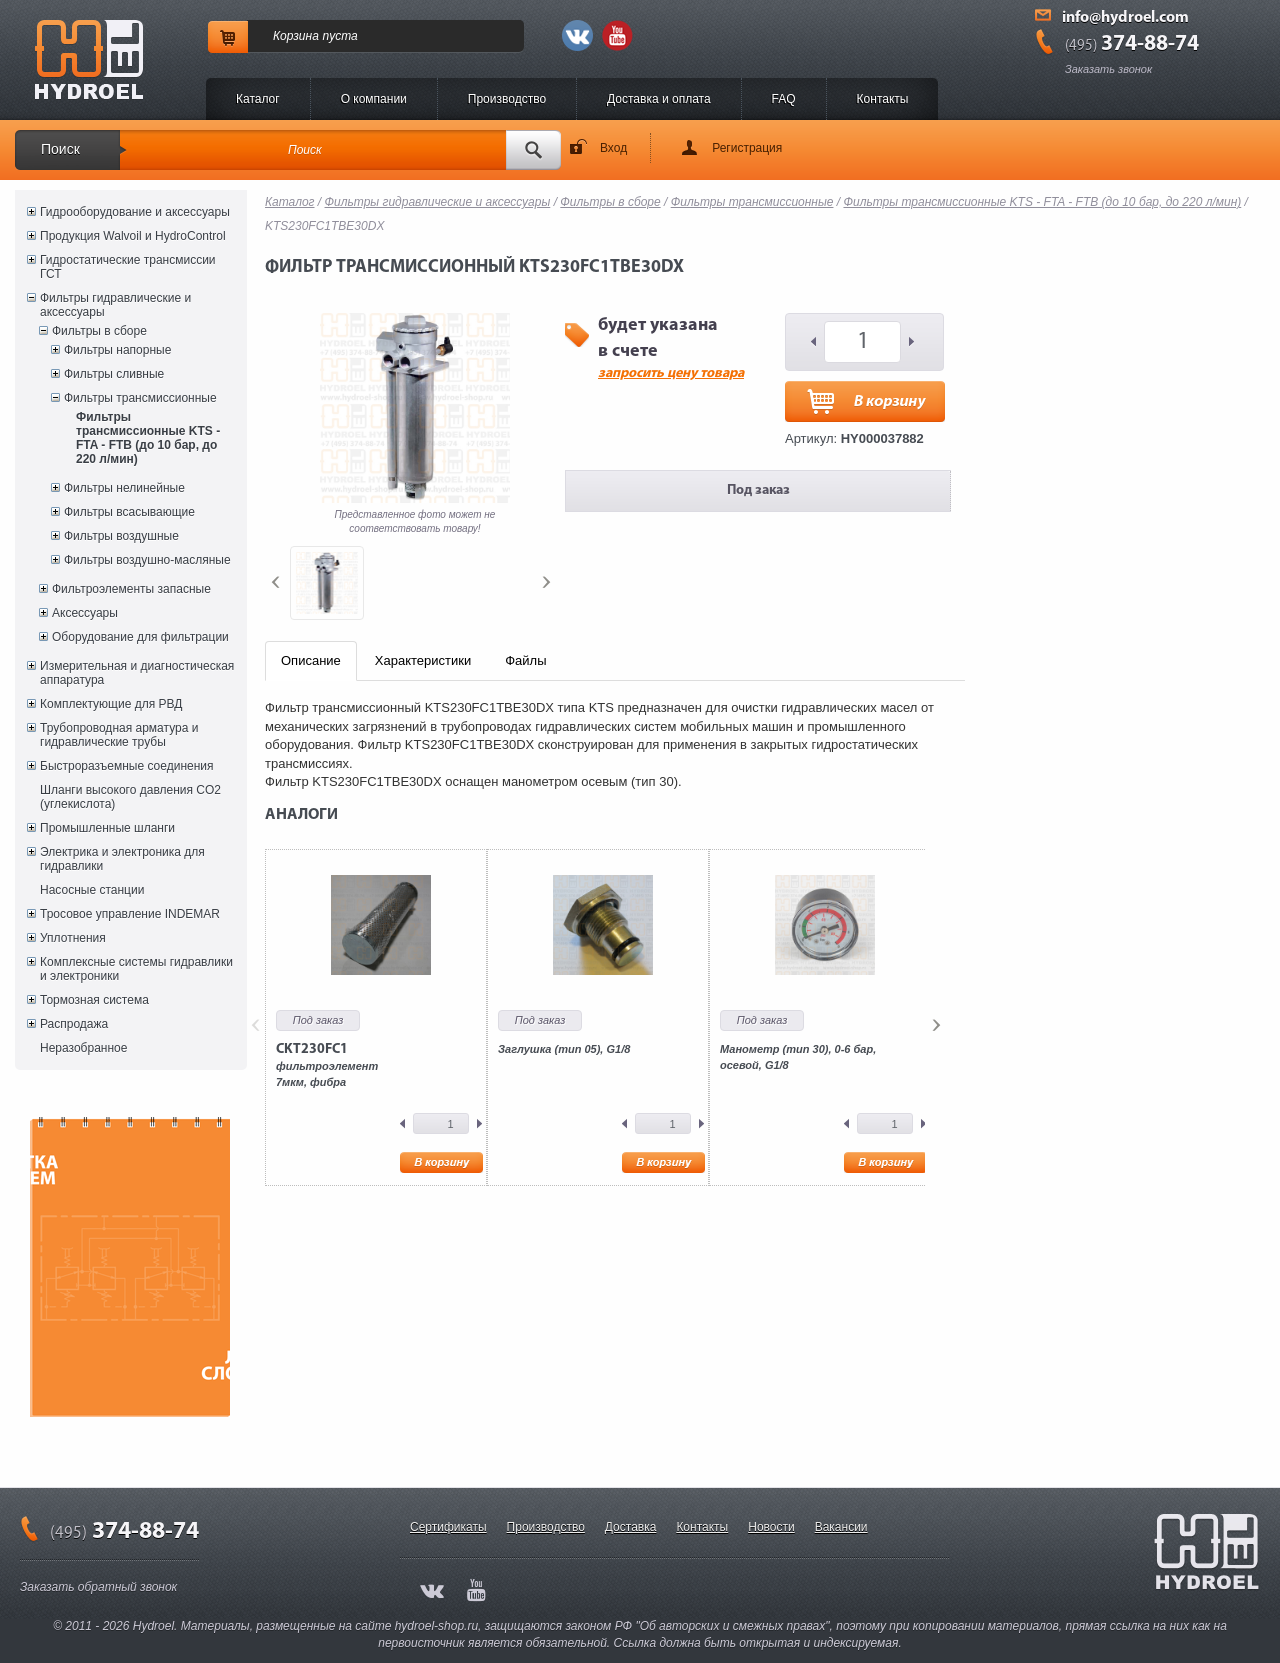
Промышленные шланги (107, 828)
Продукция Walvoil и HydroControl (133, 236)
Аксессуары (85, 613)
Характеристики (423, 660)
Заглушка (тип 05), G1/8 (564, 1049)
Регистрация (747, 148)
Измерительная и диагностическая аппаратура (137, 673)
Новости (771, 1527)
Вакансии (841, 1527)
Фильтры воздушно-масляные (147, 560)
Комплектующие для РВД (111, 704)
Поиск (60, 149)
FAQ (784, 99)
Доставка (631, 1527)
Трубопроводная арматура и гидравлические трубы (119, 735)
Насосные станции (92, 890)
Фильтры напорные (117, 350)
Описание (311, 660)
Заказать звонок (1108, 69)
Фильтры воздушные (121, 536)
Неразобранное (83, 1048)
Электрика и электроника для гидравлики (122, 859)
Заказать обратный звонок (98, 1587)
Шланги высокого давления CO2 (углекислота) (130, 797)
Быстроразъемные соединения (127, 766)
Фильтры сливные (114, 374)
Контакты (883, 99)
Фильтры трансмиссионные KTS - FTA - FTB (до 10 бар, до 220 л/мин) (148, 438)
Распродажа (74, 1024)
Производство (507, 99)
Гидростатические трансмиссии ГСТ (128, 267)
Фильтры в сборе (99, 331)
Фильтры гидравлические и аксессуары (115, 305)
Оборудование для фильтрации (140, 637)
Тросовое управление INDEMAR (130, 914)
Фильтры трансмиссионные (140, 398)
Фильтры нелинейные (124, 488)
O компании (374, 99)
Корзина (296, 36)
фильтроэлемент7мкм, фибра (327, 1065)
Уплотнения (73, 938)
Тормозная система (94, 1000)
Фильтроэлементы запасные (131, 589)
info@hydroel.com (1125, 18)
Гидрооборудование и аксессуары (135, 212)
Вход (613, 148)
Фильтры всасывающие (129, 512)
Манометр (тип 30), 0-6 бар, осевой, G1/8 (798, 1057)
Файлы (525, 660)
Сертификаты (448, 1527)
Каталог (258, 99)
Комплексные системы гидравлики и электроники (136, 969)
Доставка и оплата (659, 99)
